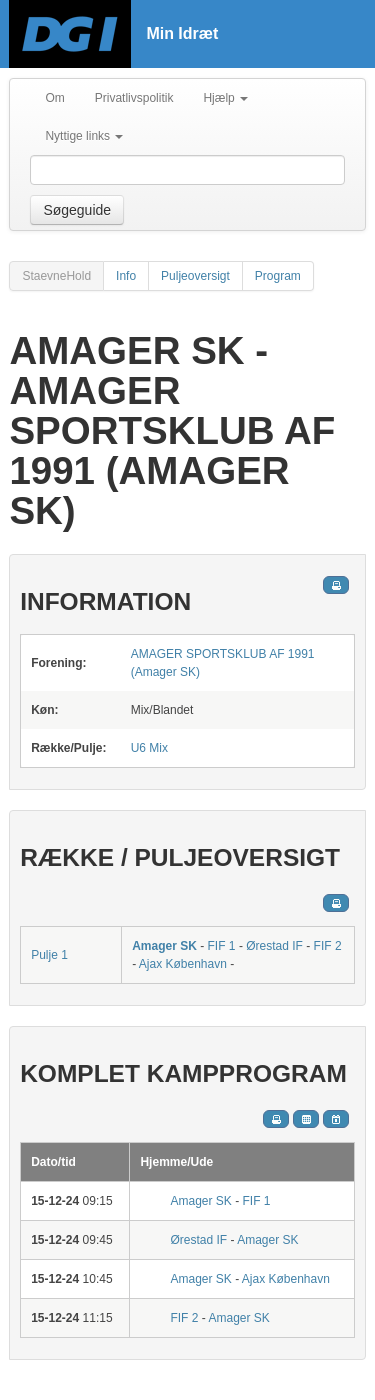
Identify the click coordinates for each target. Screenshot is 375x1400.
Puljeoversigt (195, 276)
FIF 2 (328, 946)
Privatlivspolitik (134, 98)
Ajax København (183, 964)
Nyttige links (84, 136)
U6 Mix (149, 748)
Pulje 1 (49, 955)
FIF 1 (222, 946)
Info (126, 276)
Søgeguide (77, 210)
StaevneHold (56, 276)
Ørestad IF (274, 946)
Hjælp (225, 98)
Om (54, 98)
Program (278, 276)
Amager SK (164, 946)
